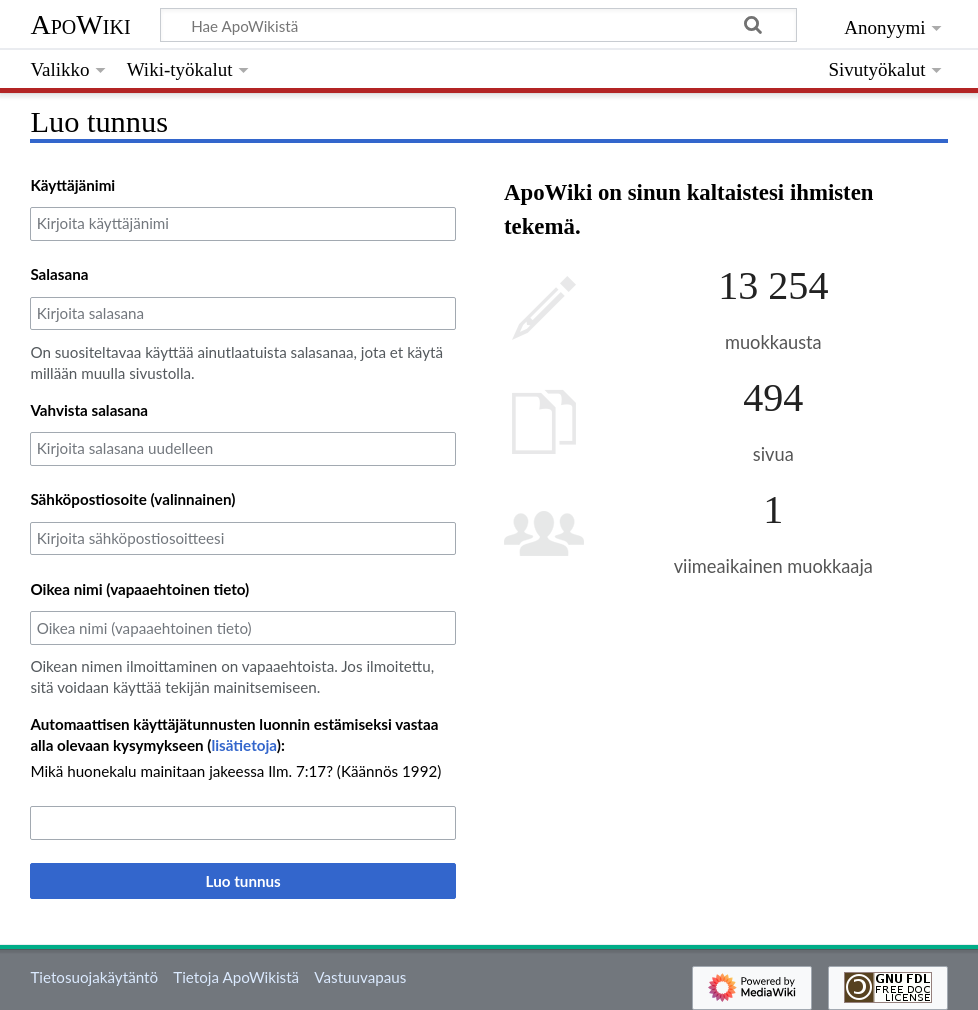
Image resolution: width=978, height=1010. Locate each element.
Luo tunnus (243, 881)
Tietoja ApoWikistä (236, 977)
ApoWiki (80, 24)
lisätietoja (243, 745)
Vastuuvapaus (360, 977)
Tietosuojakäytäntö (94, 977)
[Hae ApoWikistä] (478, 25)
